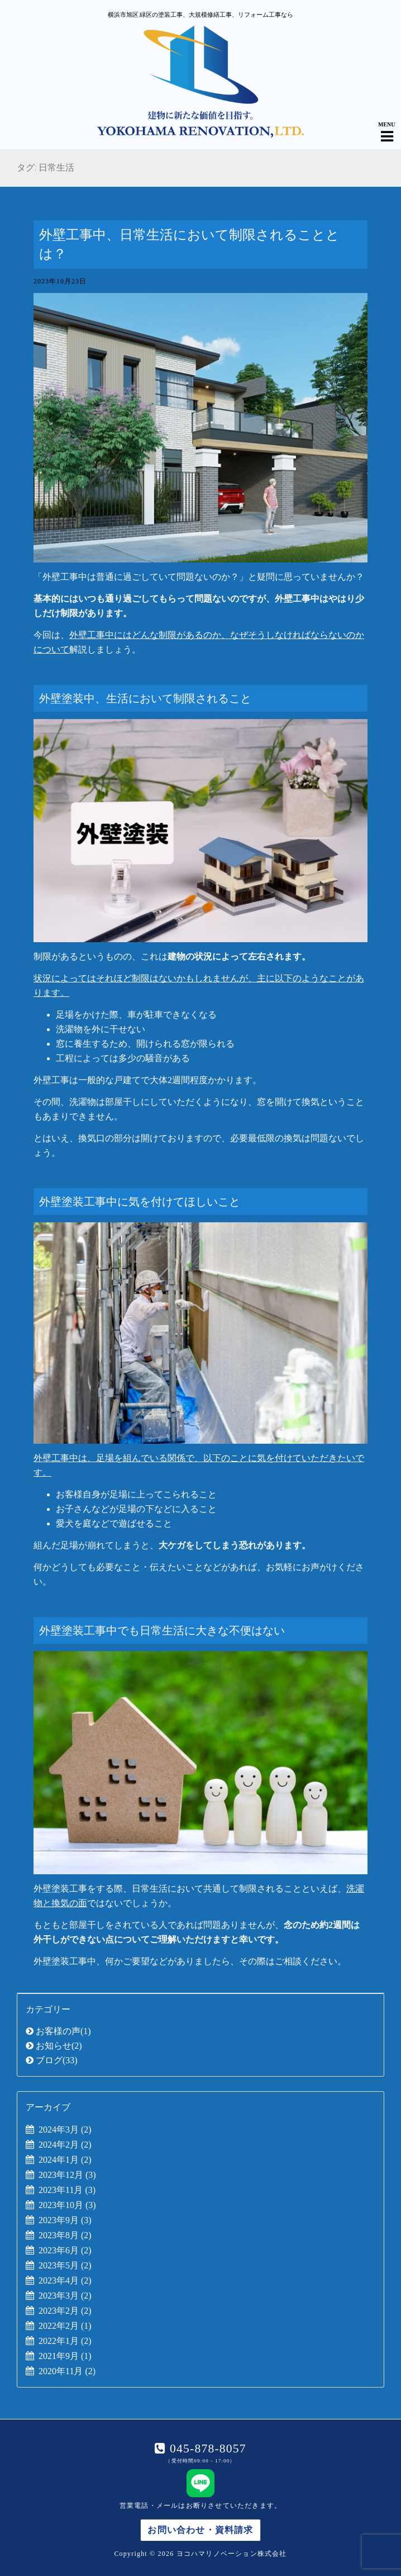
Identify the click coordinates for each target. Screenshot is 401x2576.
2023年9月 (65, 2220)
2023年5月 (65, 2265)
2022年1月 (65, 2341)
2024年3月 (65, 2129)
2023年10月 (67, 2205)
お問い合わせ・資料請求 (200, 2530)
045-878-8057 (206, 2448)
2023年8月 (65, 2235)
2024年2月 (65, 2144)
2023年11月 (67, 2190)
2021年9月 (65, 2356)
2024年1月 (65, 2159)
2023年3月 (65, 2295)
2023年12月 (67, 2175)
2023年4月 (65, 2280)
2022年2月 (65, 2326)
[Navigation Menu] (387, 127)
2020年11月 (67, 2371)
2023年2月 (65, 2310)
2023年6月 (65, 2250)
